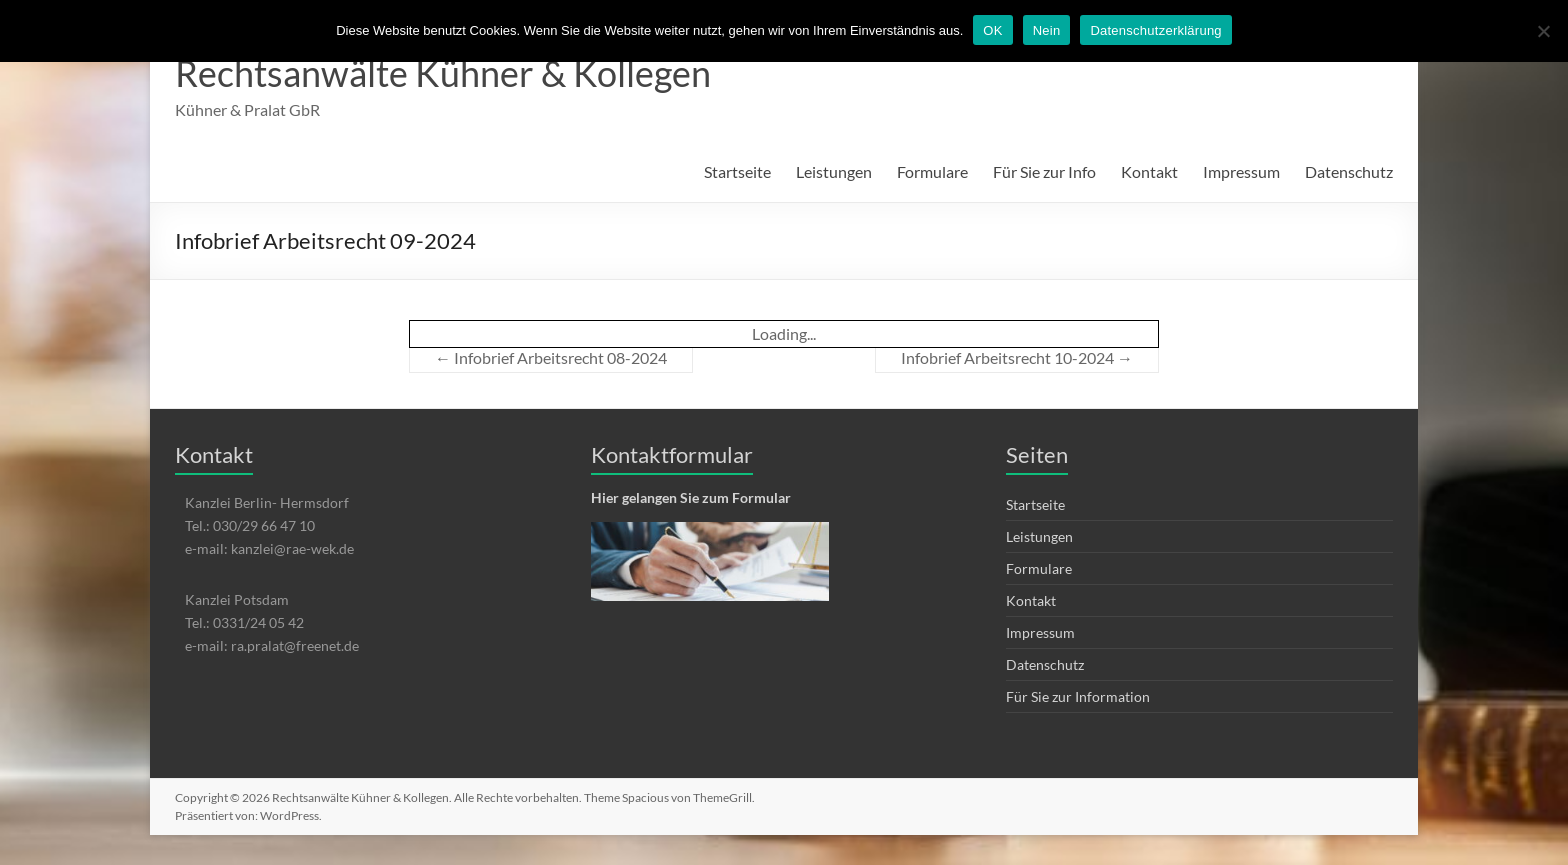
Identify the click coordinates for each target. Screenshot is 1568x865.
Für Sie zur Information (1078, 696)
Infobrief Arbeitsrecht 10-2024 (1017, 357)
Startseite (737, 171)
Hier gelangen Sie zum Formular (691, 497)
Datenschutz (1349, 171)
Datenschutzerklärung (1155, 30)
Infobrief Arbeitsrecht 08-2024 (551, 357)
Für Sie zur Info (1044, 171)
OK (992, 30)
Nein (1047, 30)
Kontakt (1149, 171)
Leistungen (834, 171)
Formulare (932, 171)
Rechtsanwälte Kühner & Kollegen (443, 73)
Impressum (1241, 171)
